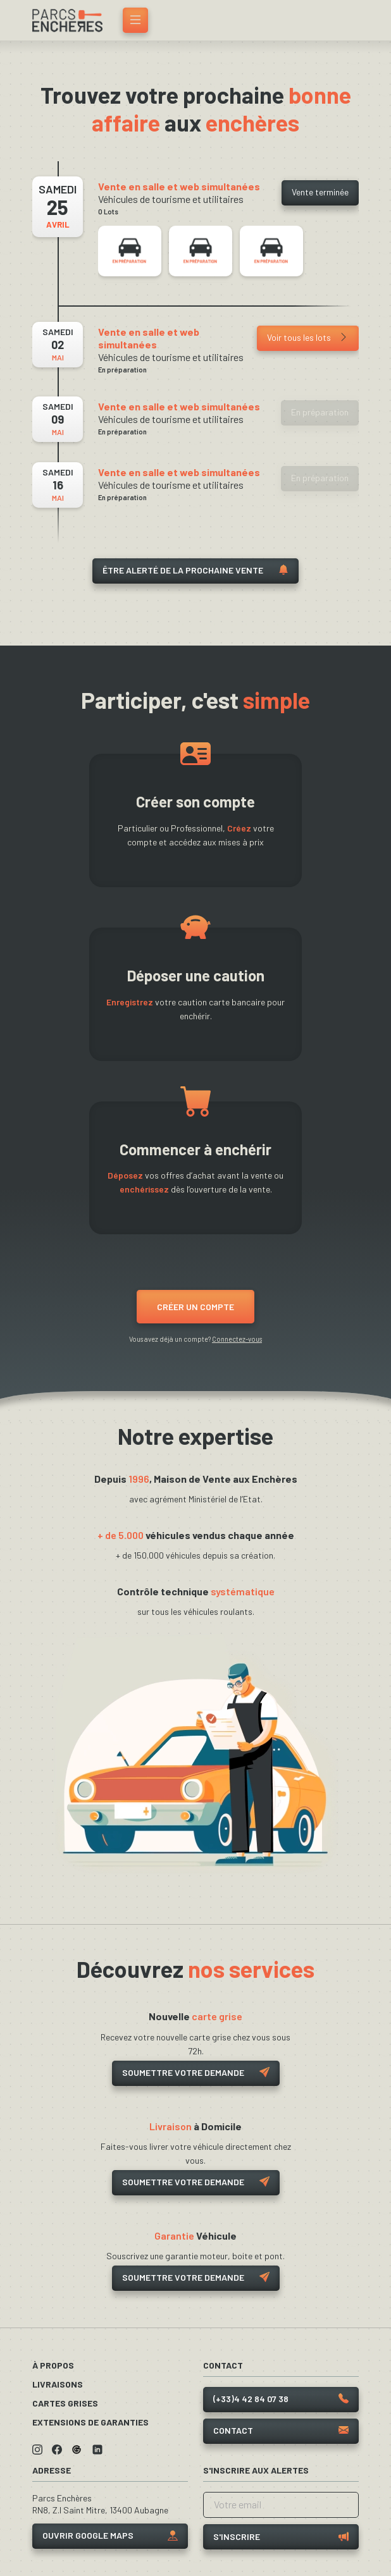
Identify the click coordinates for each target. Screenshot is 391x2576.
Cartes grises (65, 2403)
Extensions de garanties (90, 2422)
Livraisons (57, 2384)
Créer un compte (195, 1306)
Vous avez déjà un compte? (195, 1339)
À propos (53, 2365)
